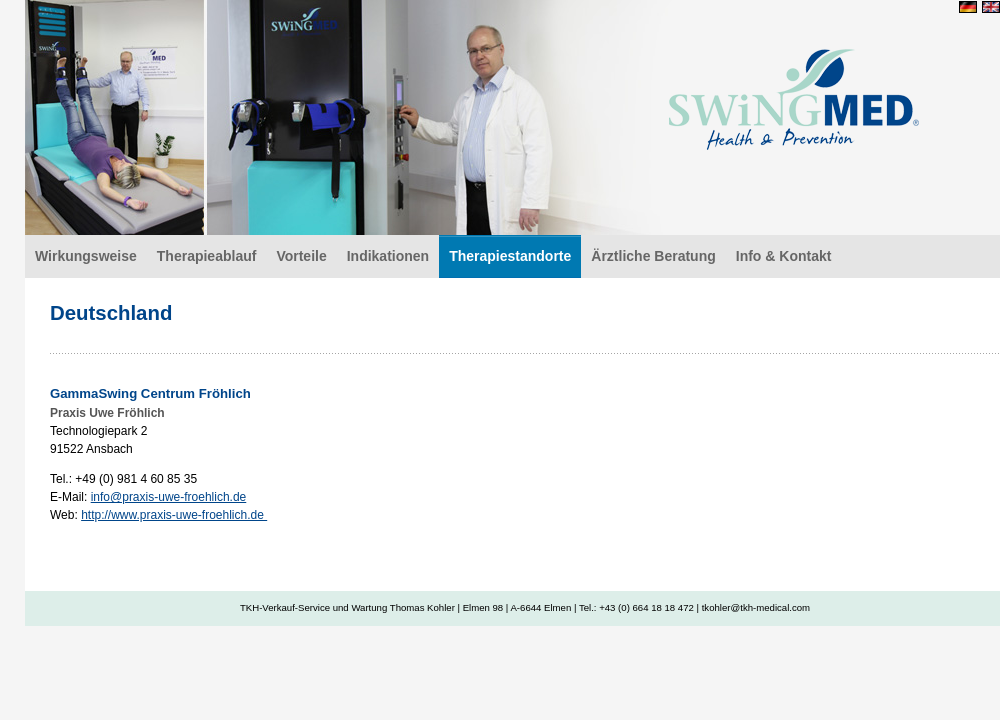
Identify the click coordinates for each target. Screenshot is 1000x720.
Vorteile (301, 256)
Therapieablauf (207, 256)
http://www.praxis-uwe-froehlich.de (174, 515)
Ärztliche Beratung (653, 256)
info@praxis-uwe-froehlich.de (169, 497)
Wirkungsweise (86, 256)
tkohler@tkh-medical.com (756, 607)
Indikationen (388, 256)
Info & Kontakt (784, 256)
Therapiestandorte (510, 256)
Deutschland (794, 95)
